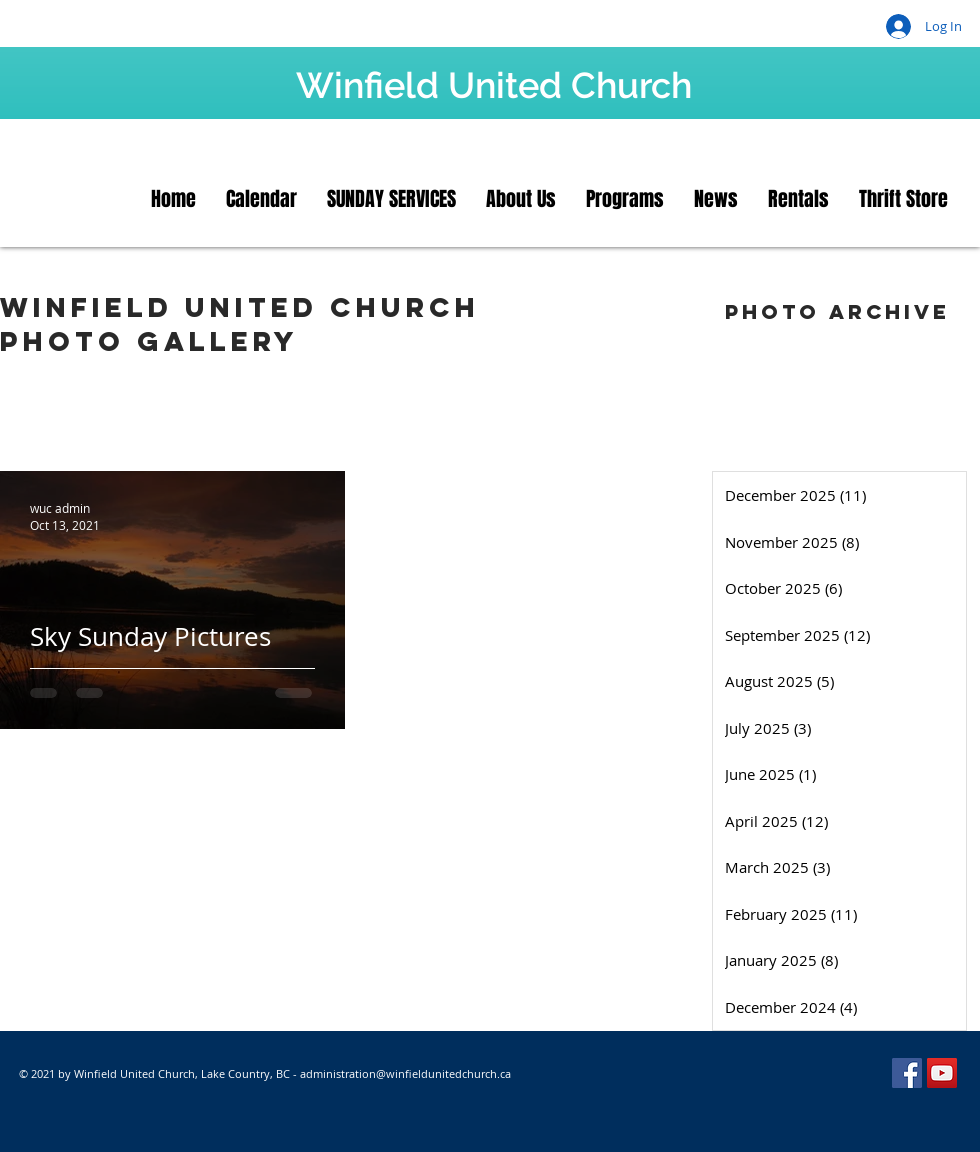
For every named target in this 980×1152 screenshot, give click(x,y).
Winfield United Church (494, 85)
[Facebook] (907, 1073)
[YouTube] (942, 1073)
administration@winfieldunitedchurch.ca (405, 1073)
